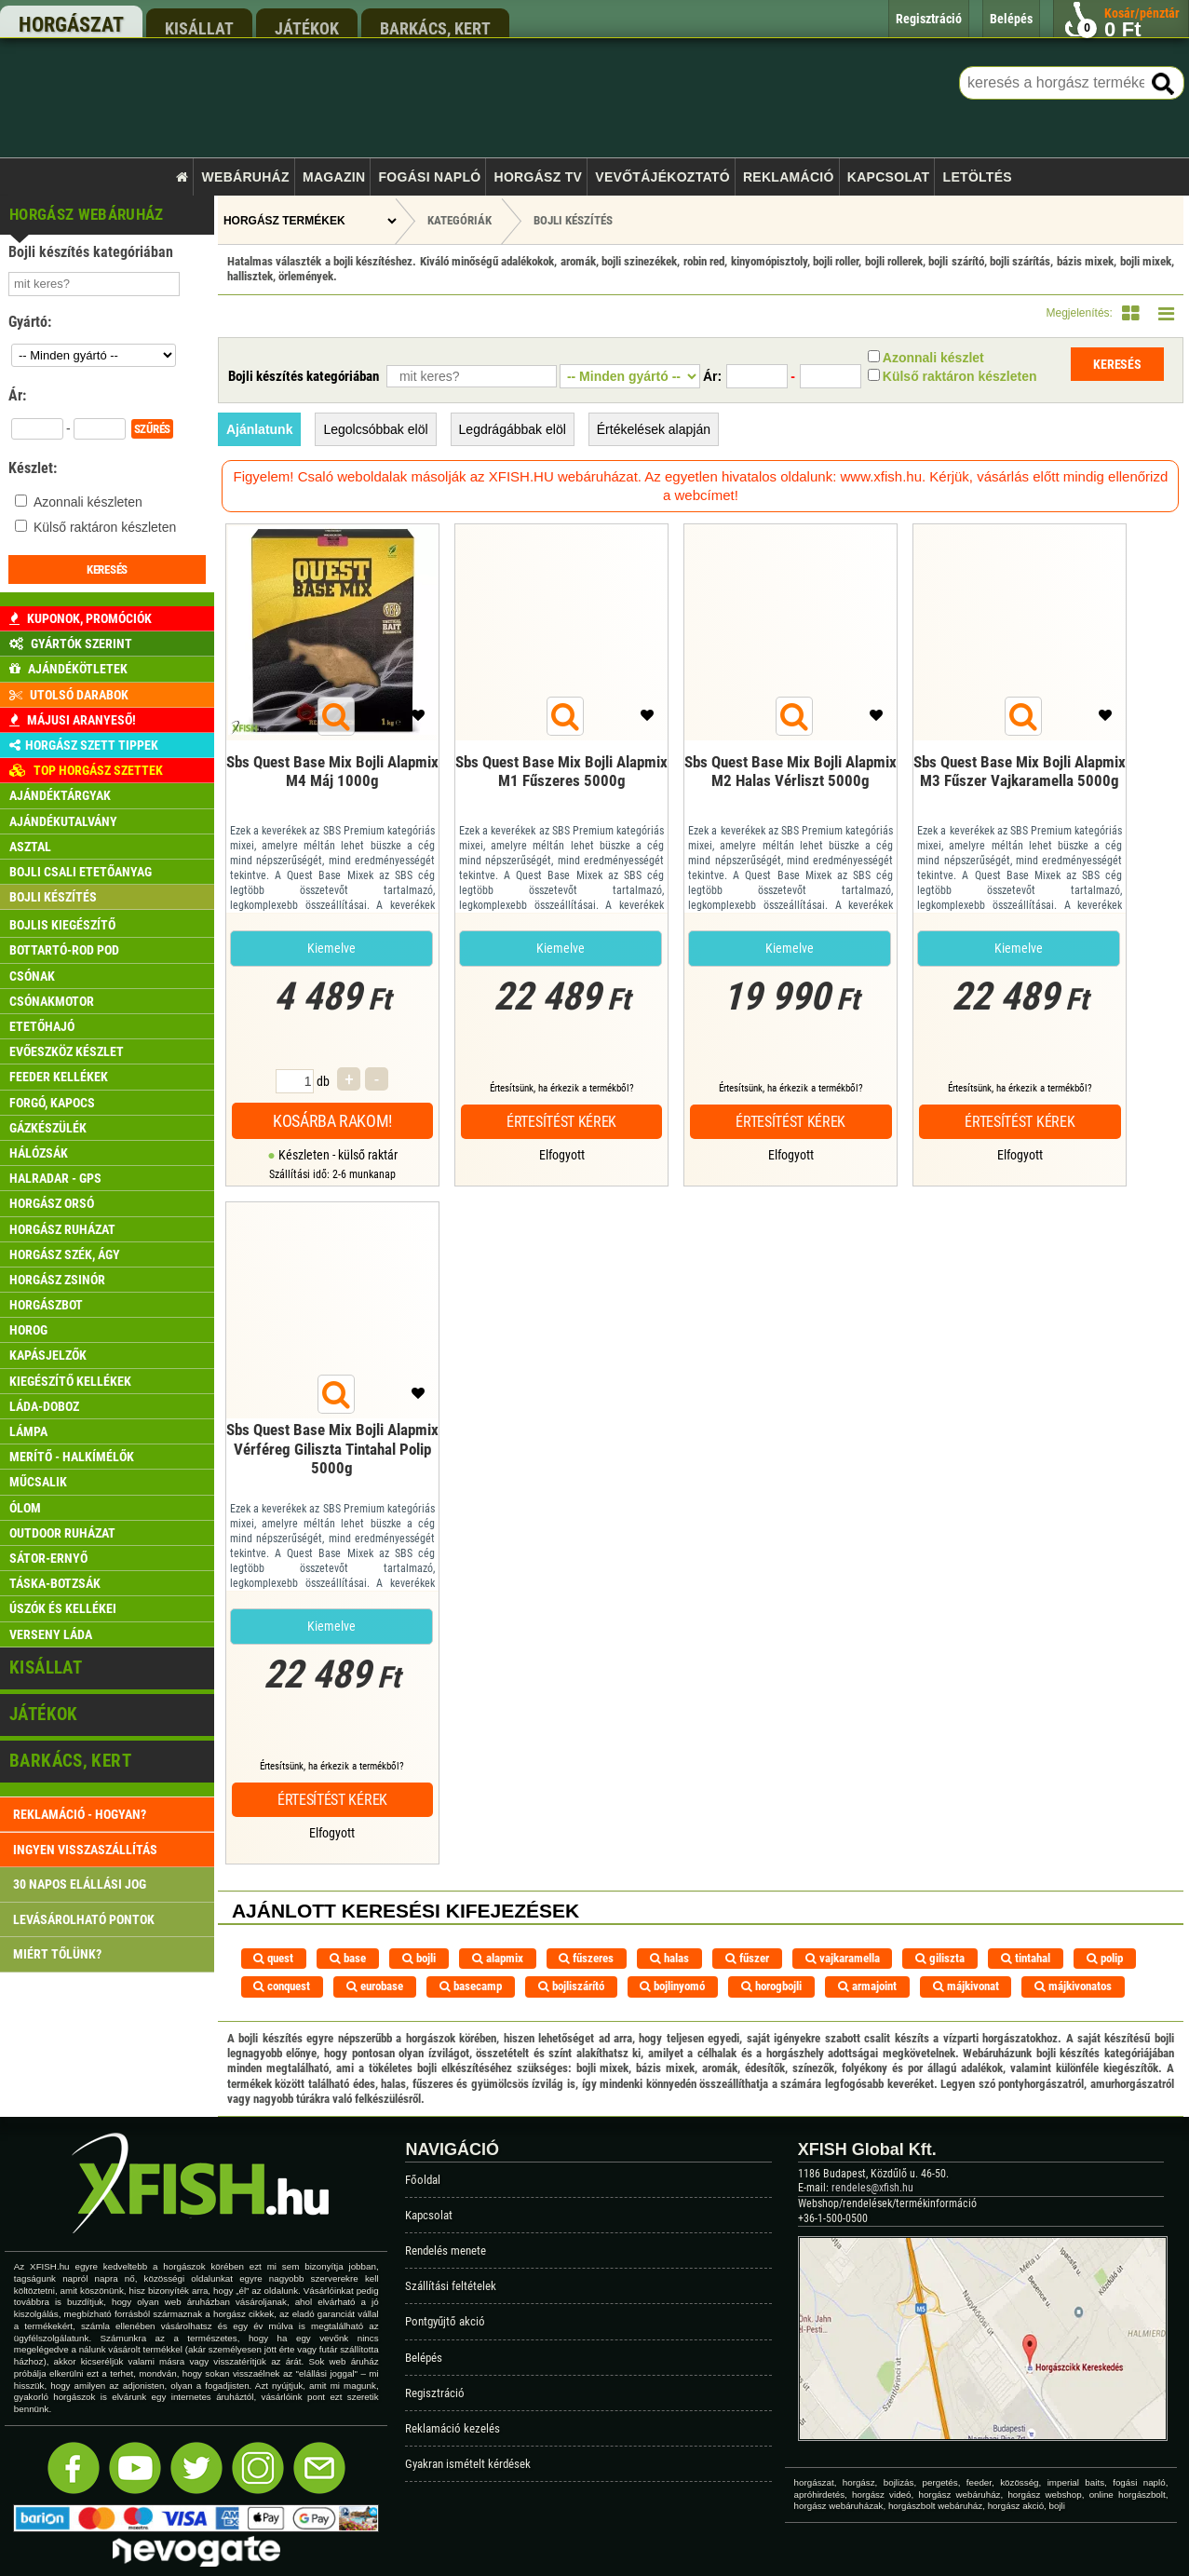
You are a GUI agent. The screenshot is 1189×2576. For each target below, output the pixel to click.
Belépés (423, 2358)
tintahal (1025, 1958)
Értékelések (653, 429)
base (348, 1958)
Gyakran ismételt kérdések (468, 2464)
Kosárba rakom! (332, 1121)
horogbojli (771, 1986)
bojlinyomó (672, 1986)
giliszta (940, 1958)
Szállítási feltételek (450, 2286)
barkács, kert (435, 28)
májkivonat (966, 1986)
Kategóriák (459, 220)
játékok (307, 28)
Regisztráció (435, 2393)
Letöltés (977, 176)
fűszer (747, 1958)
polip (1105, 1958)
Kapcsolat (888, 176)
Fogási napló (429, 176)
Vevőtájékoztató (662, 176)
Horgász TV (538, 176)
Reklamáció (788, 176)
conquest (281, 1986)
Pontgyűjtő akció (445, 2321)
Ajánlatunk (259, 429)
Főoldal (422, 2180)
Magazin (334, 176)
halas (669, 1958)
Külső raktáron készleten (105, 527)
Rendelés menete (445, 2250)
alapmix (497, 1958)
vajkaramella (842, 1958)
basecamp (470, 1986)
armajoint (867, 1986)
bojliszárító (571, 1986)
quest (273, 1958)
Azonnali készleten (88, 502)
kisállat (199, 28)
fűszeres (586, 1958)
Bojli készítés (573, 220)
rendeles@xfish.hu (872, 2187)
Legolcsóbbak (375, 429)
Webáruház (246, 176)
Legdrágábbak (512, 429)
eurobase (374, 1986)
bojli (419, 1958)
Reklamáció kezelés (452, 2428)
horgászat (71, 24)
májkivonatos (1073, 1986)
